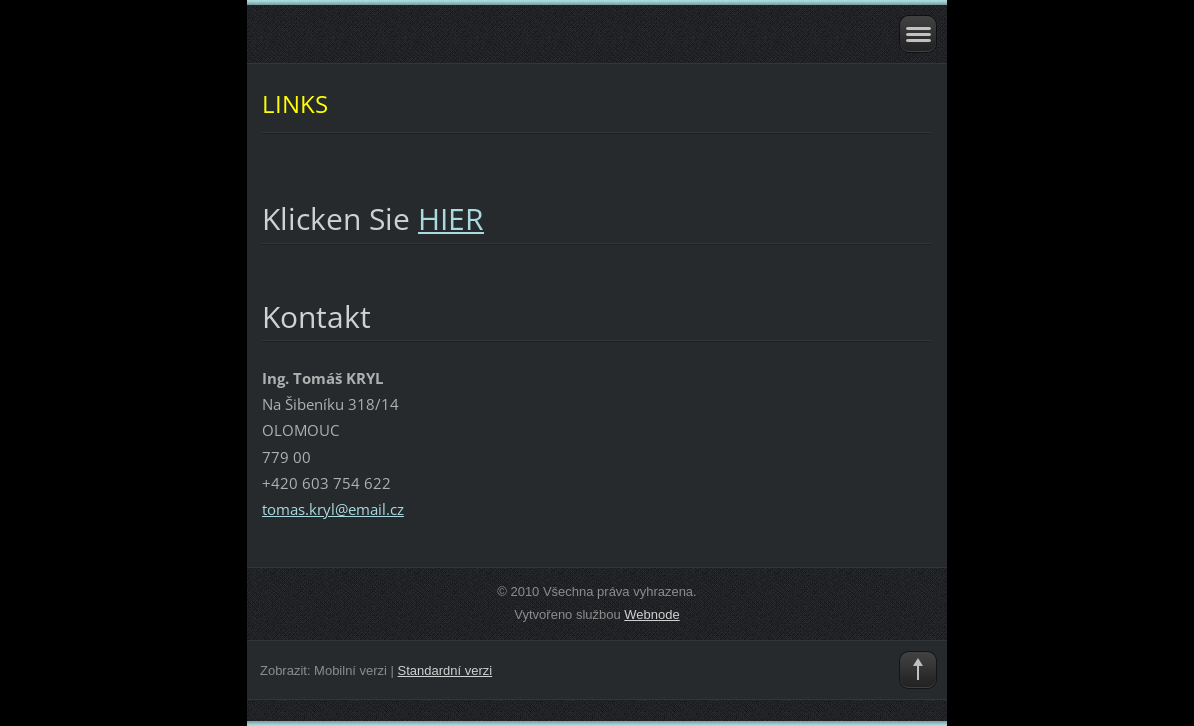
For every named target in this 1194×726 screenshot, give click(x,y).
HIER (451, 218)
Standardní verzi (445, 670)
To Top (918, 670)
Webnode (651, 614)
